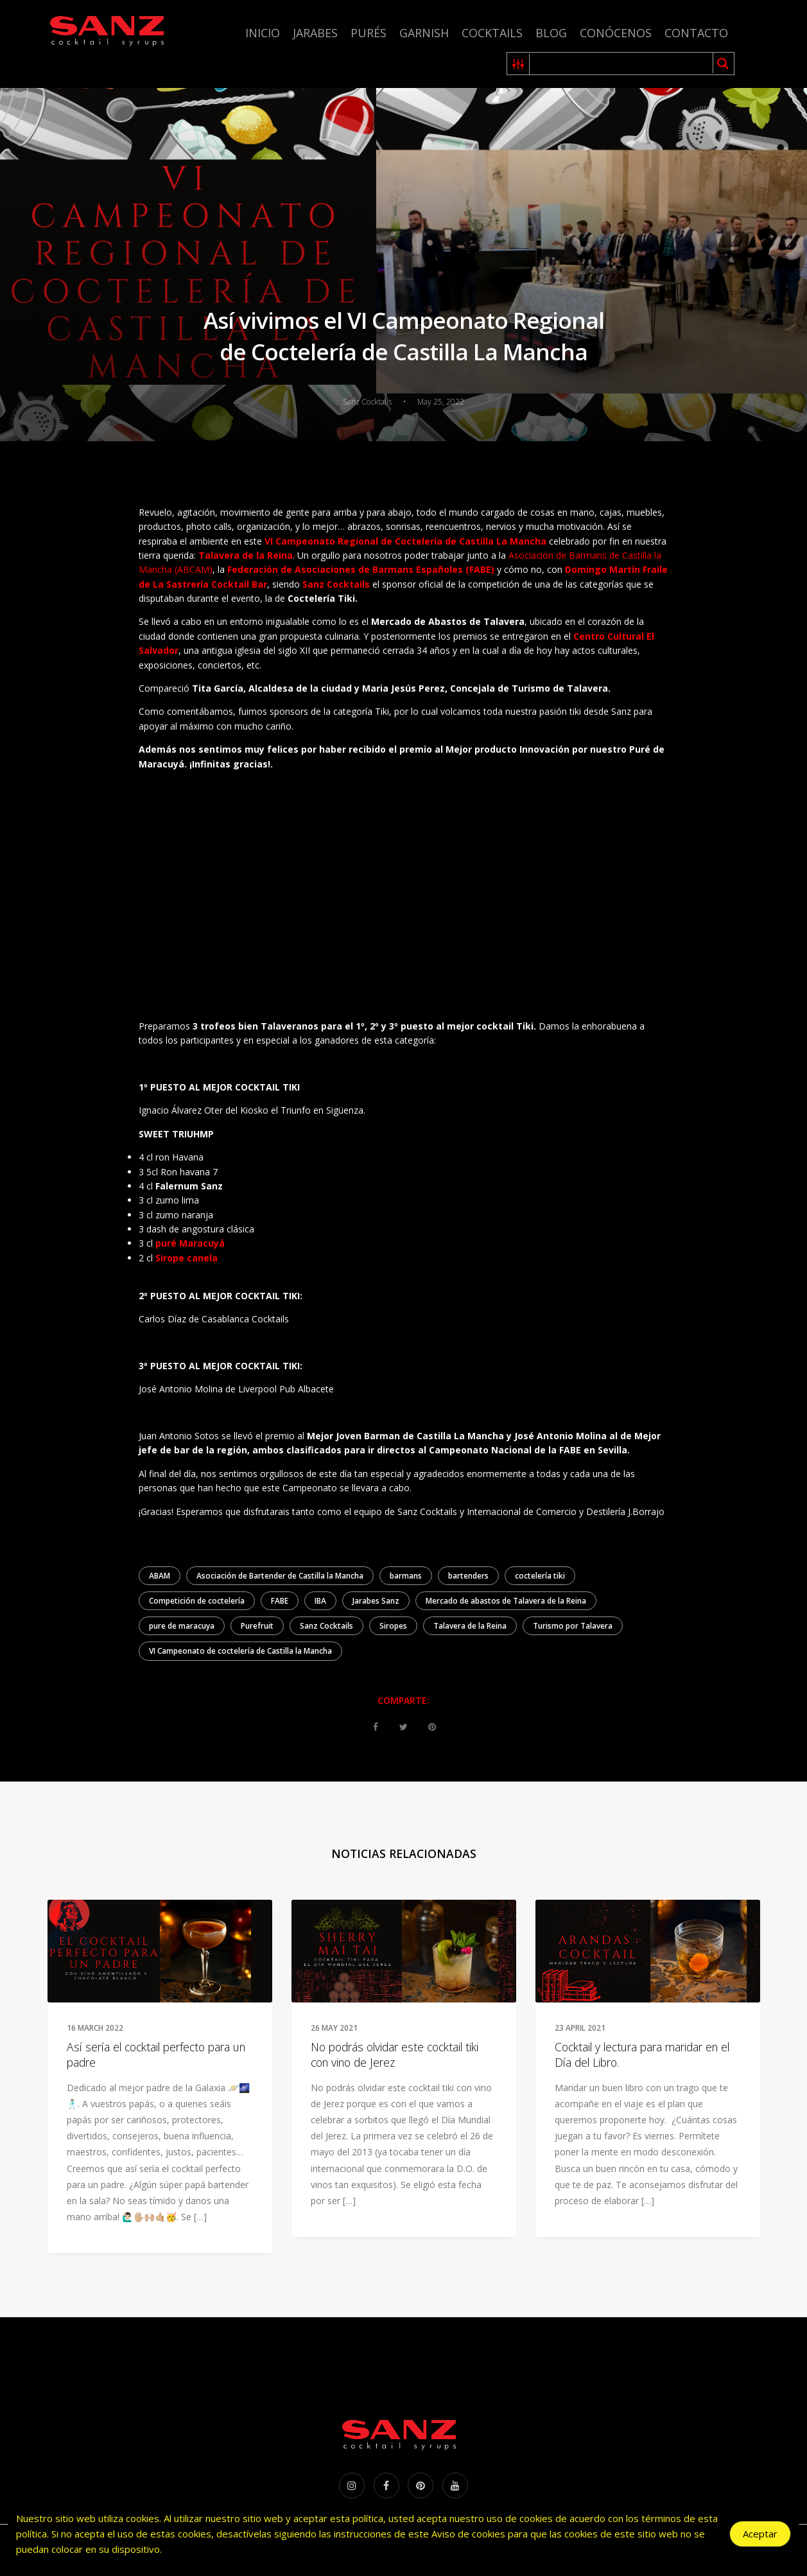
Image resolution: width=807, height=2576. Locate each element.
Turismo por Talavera (572, 1625)
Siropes (393, 1625)
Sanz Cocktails (326, 1625)
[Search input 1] (622, 63)
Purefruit (257, 1625)
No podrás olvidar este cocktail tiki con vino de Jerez (394, 2055)
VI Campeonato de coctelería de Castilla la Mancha (240, 1650)
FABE (279, 1600)
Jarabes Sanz (375, 1600)
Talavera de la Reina (470, 1625)
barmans (406, 1575)
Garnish (424, 32)
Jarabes (315, 32)
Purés (368, 32)
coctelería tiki (540, 1575)
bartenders (468, 1575)
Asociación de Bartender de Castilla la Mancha (279, 1575)
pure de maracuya (181, 1625)
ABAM (159, 1575)
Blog (551, 32)
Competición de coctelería (197, 1600)
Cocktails (492, 32)
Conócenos (616, 32)
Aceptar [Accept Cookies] (760, 2533)
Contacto (696, 32)
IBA (320, 1600)
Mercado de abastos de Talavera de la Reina (506, 1600)
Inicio (262, 32)
